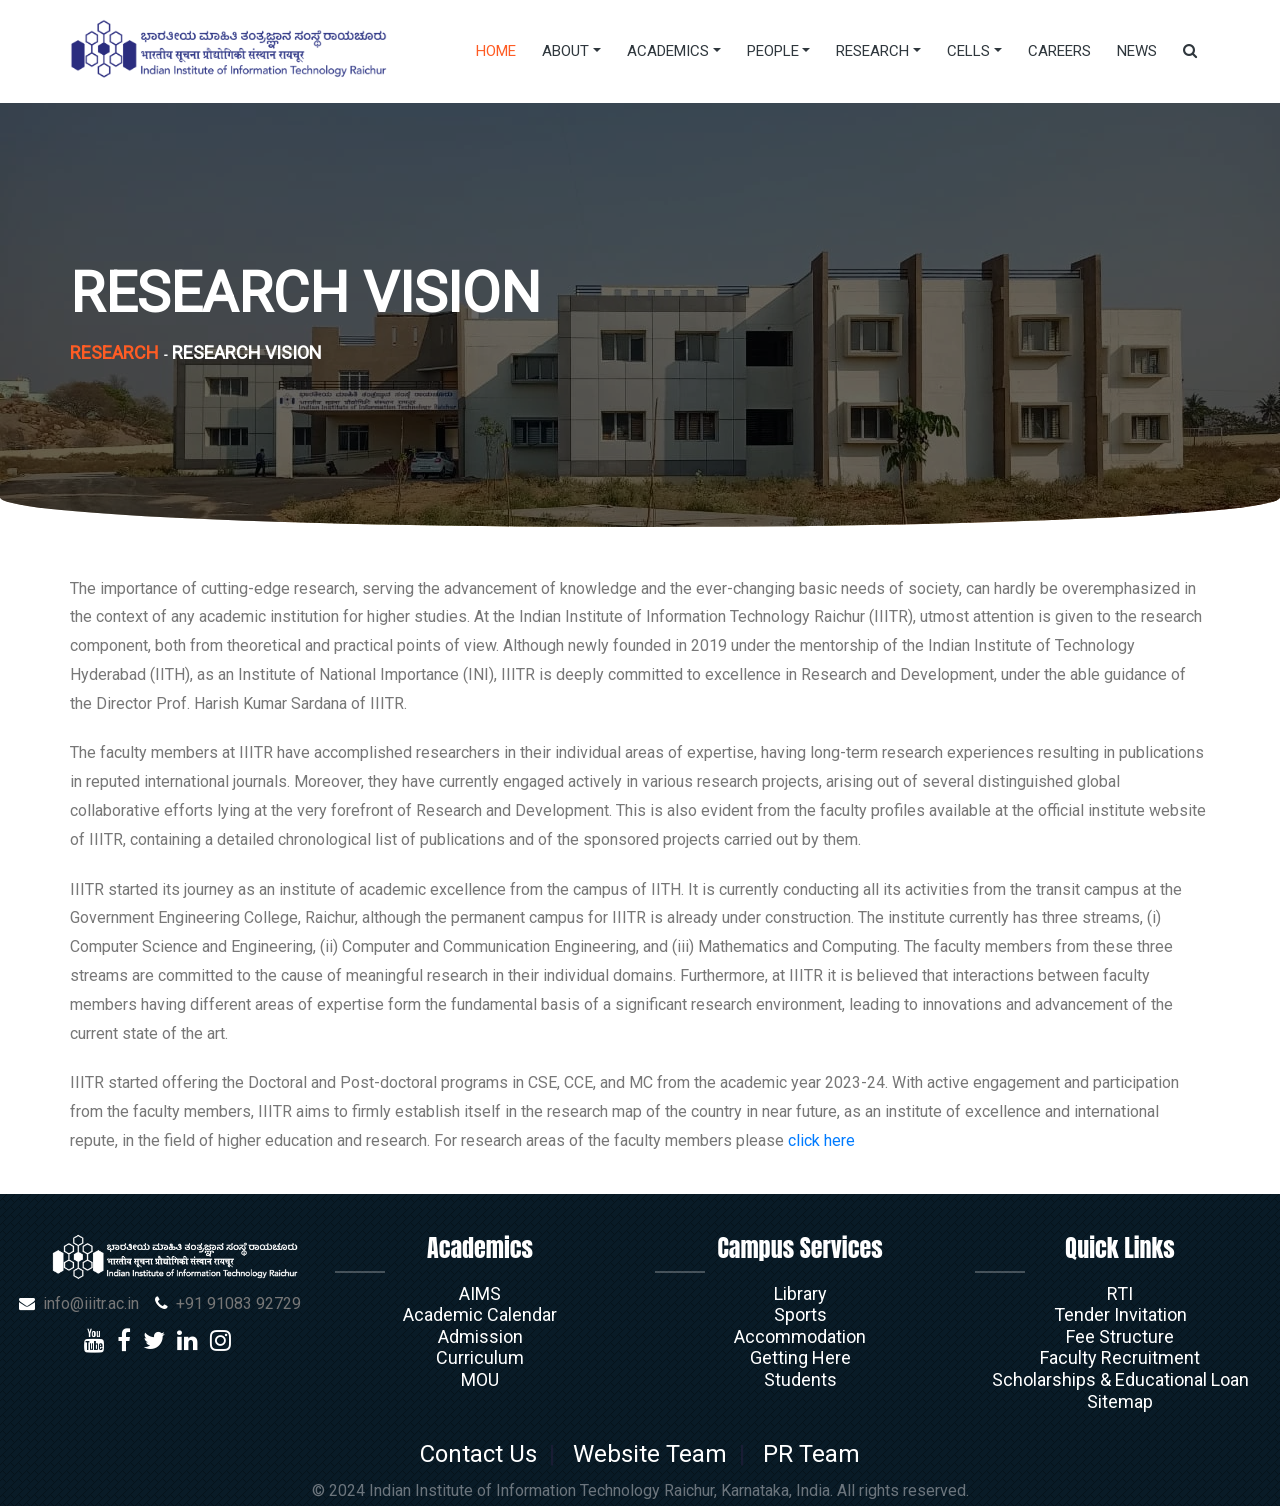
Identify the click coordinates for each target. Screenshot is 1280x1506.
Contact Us (484, 1454)
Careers (1059, 51)
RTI (1120, 1293)
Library (800, 1293)
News (1137, 51)
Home (496, 51)
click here (821, 1140)
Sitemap (1120, 1401)
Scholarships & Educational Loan (1120, 1379)
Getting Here (800, 1357)
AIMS (480, 1293)
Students (800, 1379)
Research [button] (872, 51)
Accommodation (800, 1336)
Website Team (650, 1454)
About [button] (565, 51)
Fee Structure (1120, 1336)
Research (114, 352)
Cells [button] (968, 51)
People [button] (773, 51)
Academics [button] (668, 51)
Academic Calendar (480, 1314)
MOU (480, 1379)
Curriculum (480, 1357)
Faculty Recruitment (1120, 1357)
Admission (480, 1336)
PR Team (805, 1454)
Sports (800, 1314)
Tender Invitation (1120, 1314)
